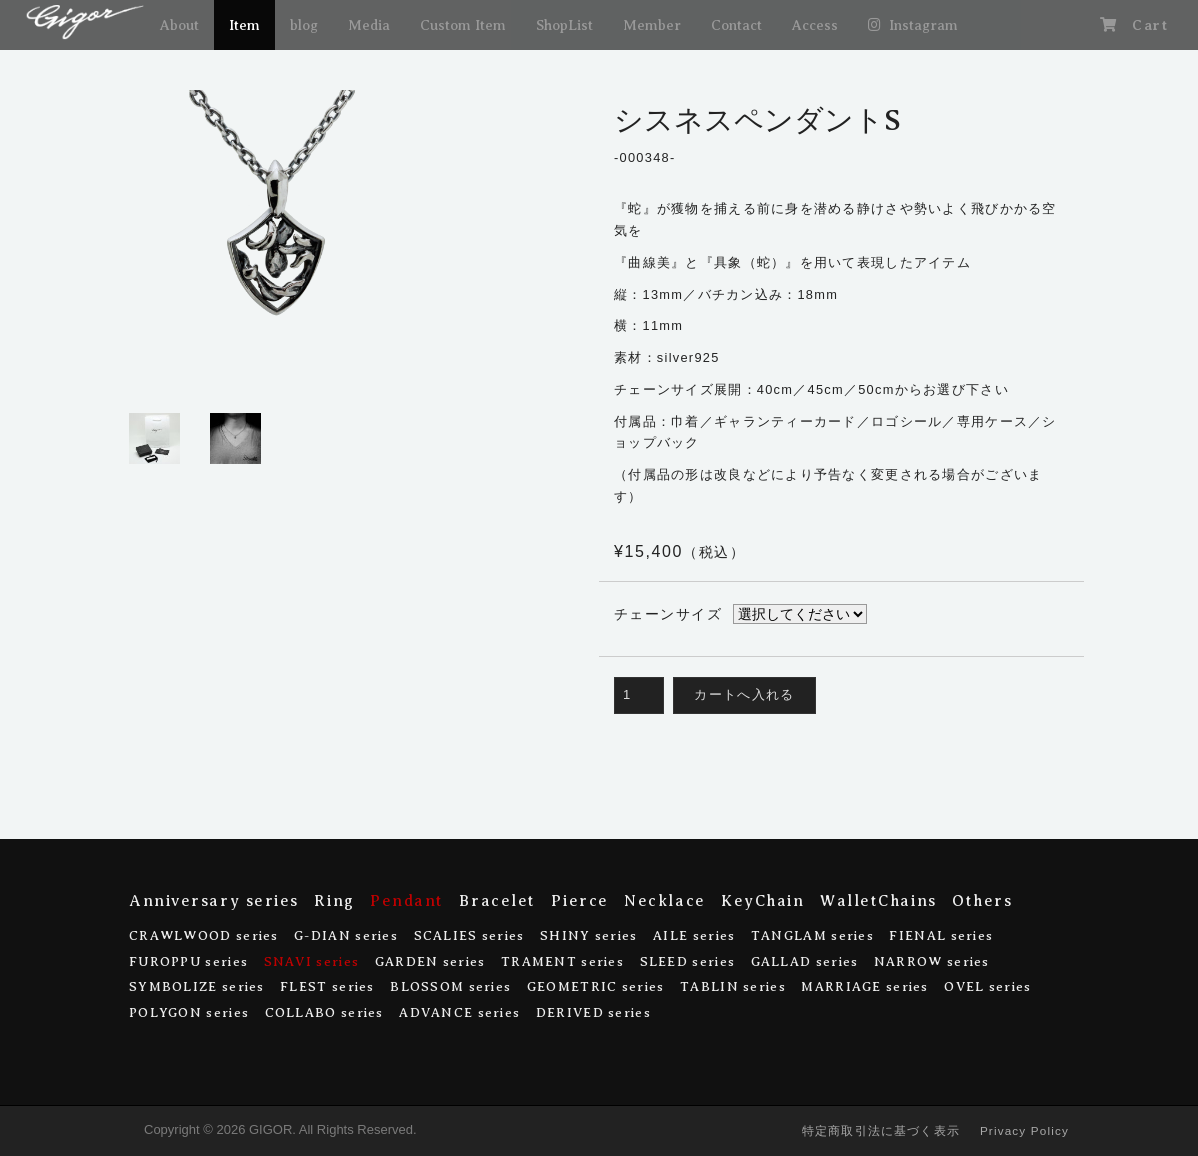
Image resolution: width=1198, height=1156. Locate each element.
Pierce (579, 901)
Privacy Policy (1024, 1130)
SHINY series (589, 935)
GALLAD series (805, 961)
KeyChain (762, 901)
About (179, 25)
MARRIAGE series (864, 986)
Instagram (923, 25)
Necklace (664, 901)
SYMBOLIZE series (197, 986)
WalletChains (878, 901)
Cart (1150, 25)
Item (244, 25)
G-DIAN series (346, 935)
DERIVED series (593, 1012)
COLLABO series (324, 1012)
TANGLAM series (812, 935)
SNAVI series (312, 961)
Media (369, 25)
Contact (736, 25)
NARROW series (932, 961)
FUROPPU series (188, 961)
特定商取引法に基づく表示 (881, 1130)
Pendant (407, 901)
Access (815, 25)
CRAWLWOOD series (204, 935)
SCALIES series (469, 935)
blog (304, 25)
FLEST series (327, 986)
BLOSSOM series (450, 986)
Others (982, 901)
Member (652, 25)
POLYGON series (189, 1012)
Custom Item (463, 25)
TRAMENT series (562, 961)
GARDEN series (430, 961)
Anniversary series (214, 901)
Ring (334, 901)
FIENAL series (941, 935)
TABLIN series (733, 986)
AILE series (694, 935)
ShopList (564, 25)
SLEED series (688, 961)
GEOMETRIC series (596, 986)
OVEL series (987, 986)
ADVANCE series (459, 1012)
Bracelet (497, 901)
